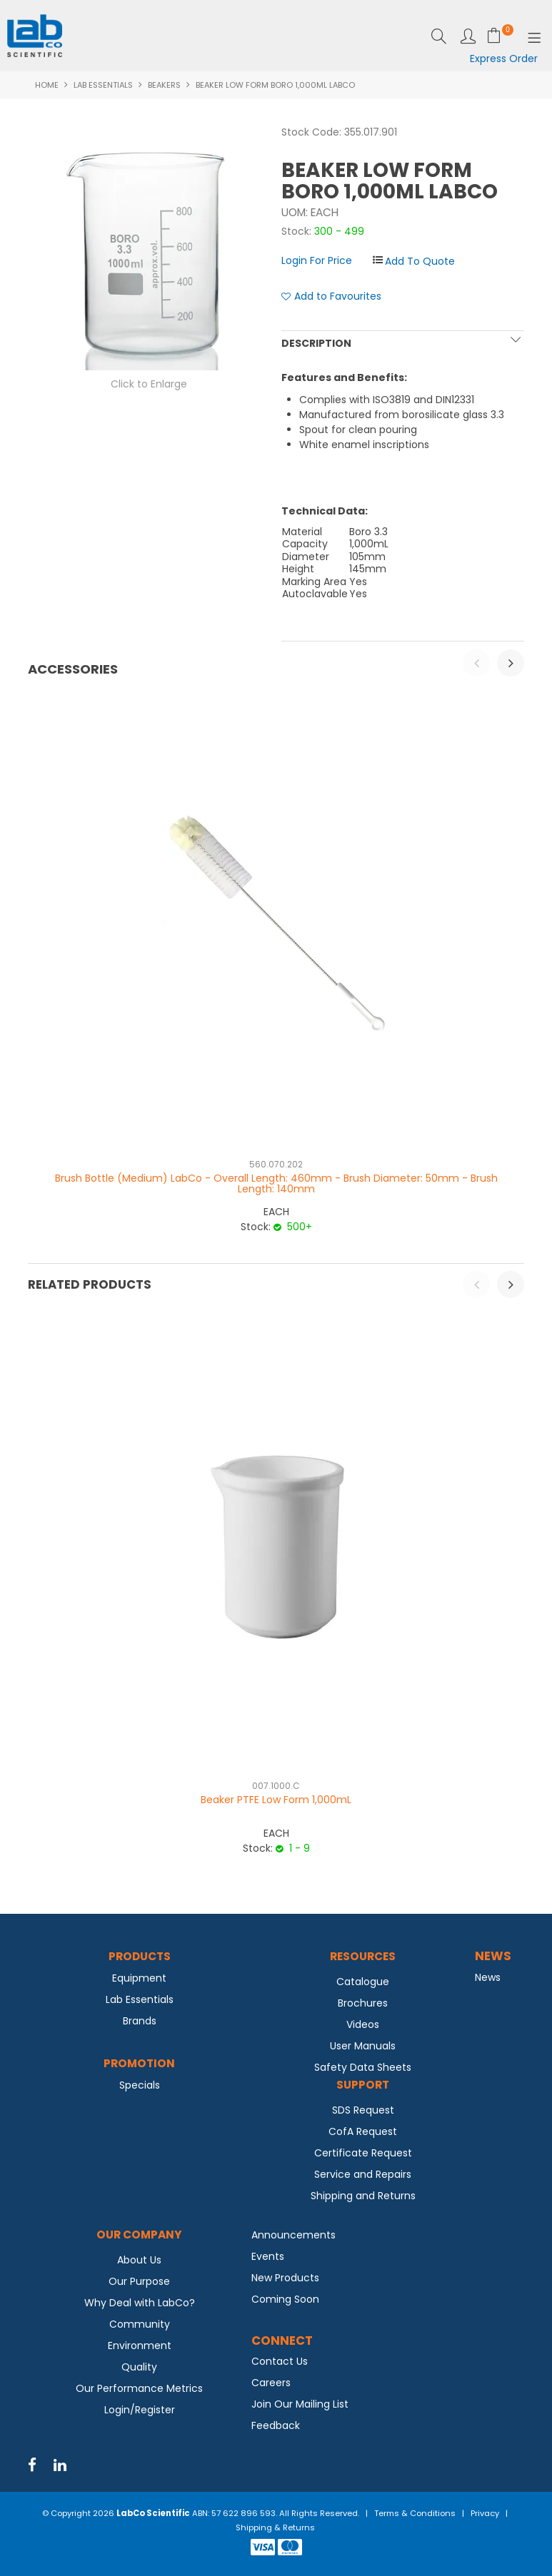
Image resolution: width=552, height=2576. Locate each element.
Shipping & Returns (275, 2527)
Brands (139, 2021)
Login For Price (316, 260)
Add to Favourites (337, 296)
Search (438, 36)
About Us (139, 2260)
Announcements (293, 2235)
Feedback (275, 2425)
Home (47, 85)
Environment (139, 2345)
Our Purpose (139, 2281)
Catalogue (362, 1981)
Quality (139, 2367)
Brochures (363, 2003)
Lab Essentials (103, 85)
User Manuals (363, 2046)
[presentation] (476, 662)
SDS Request (363, 2110)
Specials (139, 2085)
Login (468, 36)
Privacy (485, 2513)
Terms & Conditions (415, 2513)
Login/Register (139, 2410)
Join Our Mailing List (299, 2404)
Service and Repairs (362, 2174)
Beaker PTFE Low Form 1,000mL (276, 1799)
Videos (362, 2024)
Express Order (504, 59)
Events (267, 2256)
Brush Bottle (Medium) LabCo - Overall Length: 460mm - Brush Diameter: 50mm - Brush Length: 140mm (276, 1183)
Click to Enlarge (149, 384)
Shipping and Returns (363, 2196)
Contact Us (279, 2361)
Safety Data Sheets (362, 2067)
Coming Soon (285, 2299)
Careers (271, 2382)
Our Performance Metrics (139, 2388)
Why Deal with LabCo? (139, 2303)
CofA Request (362, 2131)
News (488, 1977)
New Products (285, 2278)
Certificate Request (363, 2153)
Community (139, 2324)
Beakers (164, 85)
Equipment (139, 1978)
